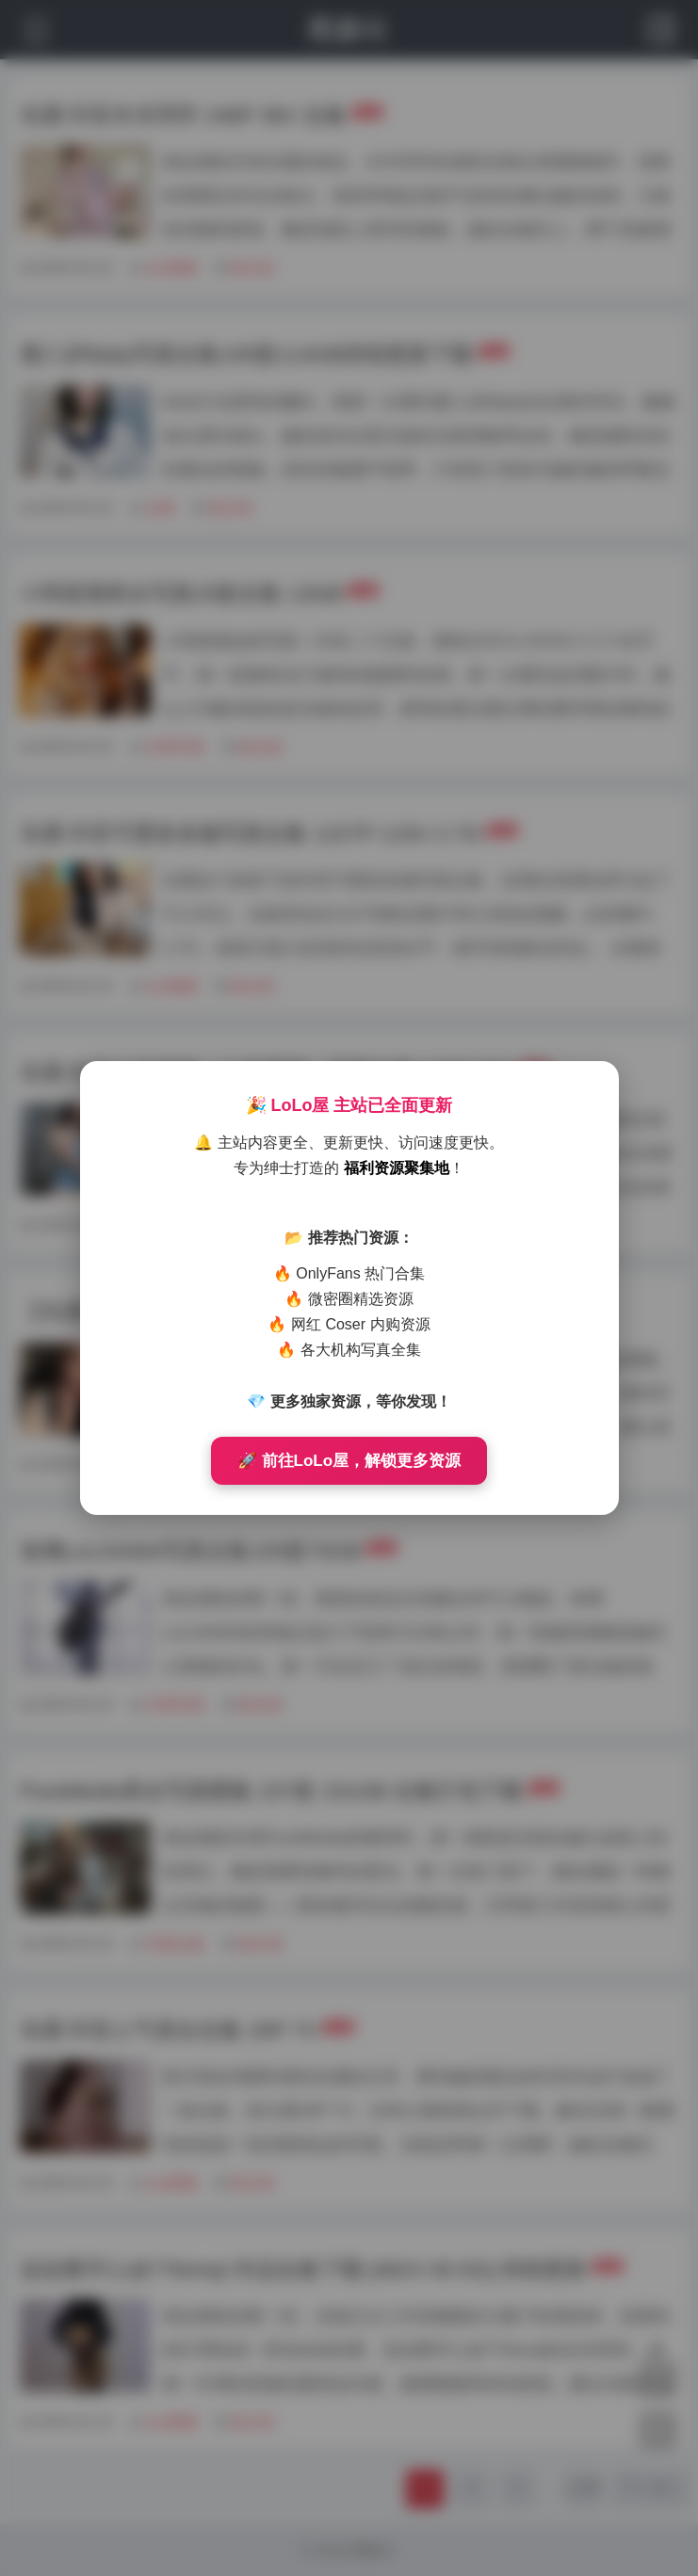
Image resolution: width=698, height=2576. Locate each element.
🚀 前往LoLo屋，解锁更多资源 (349, 1461)
